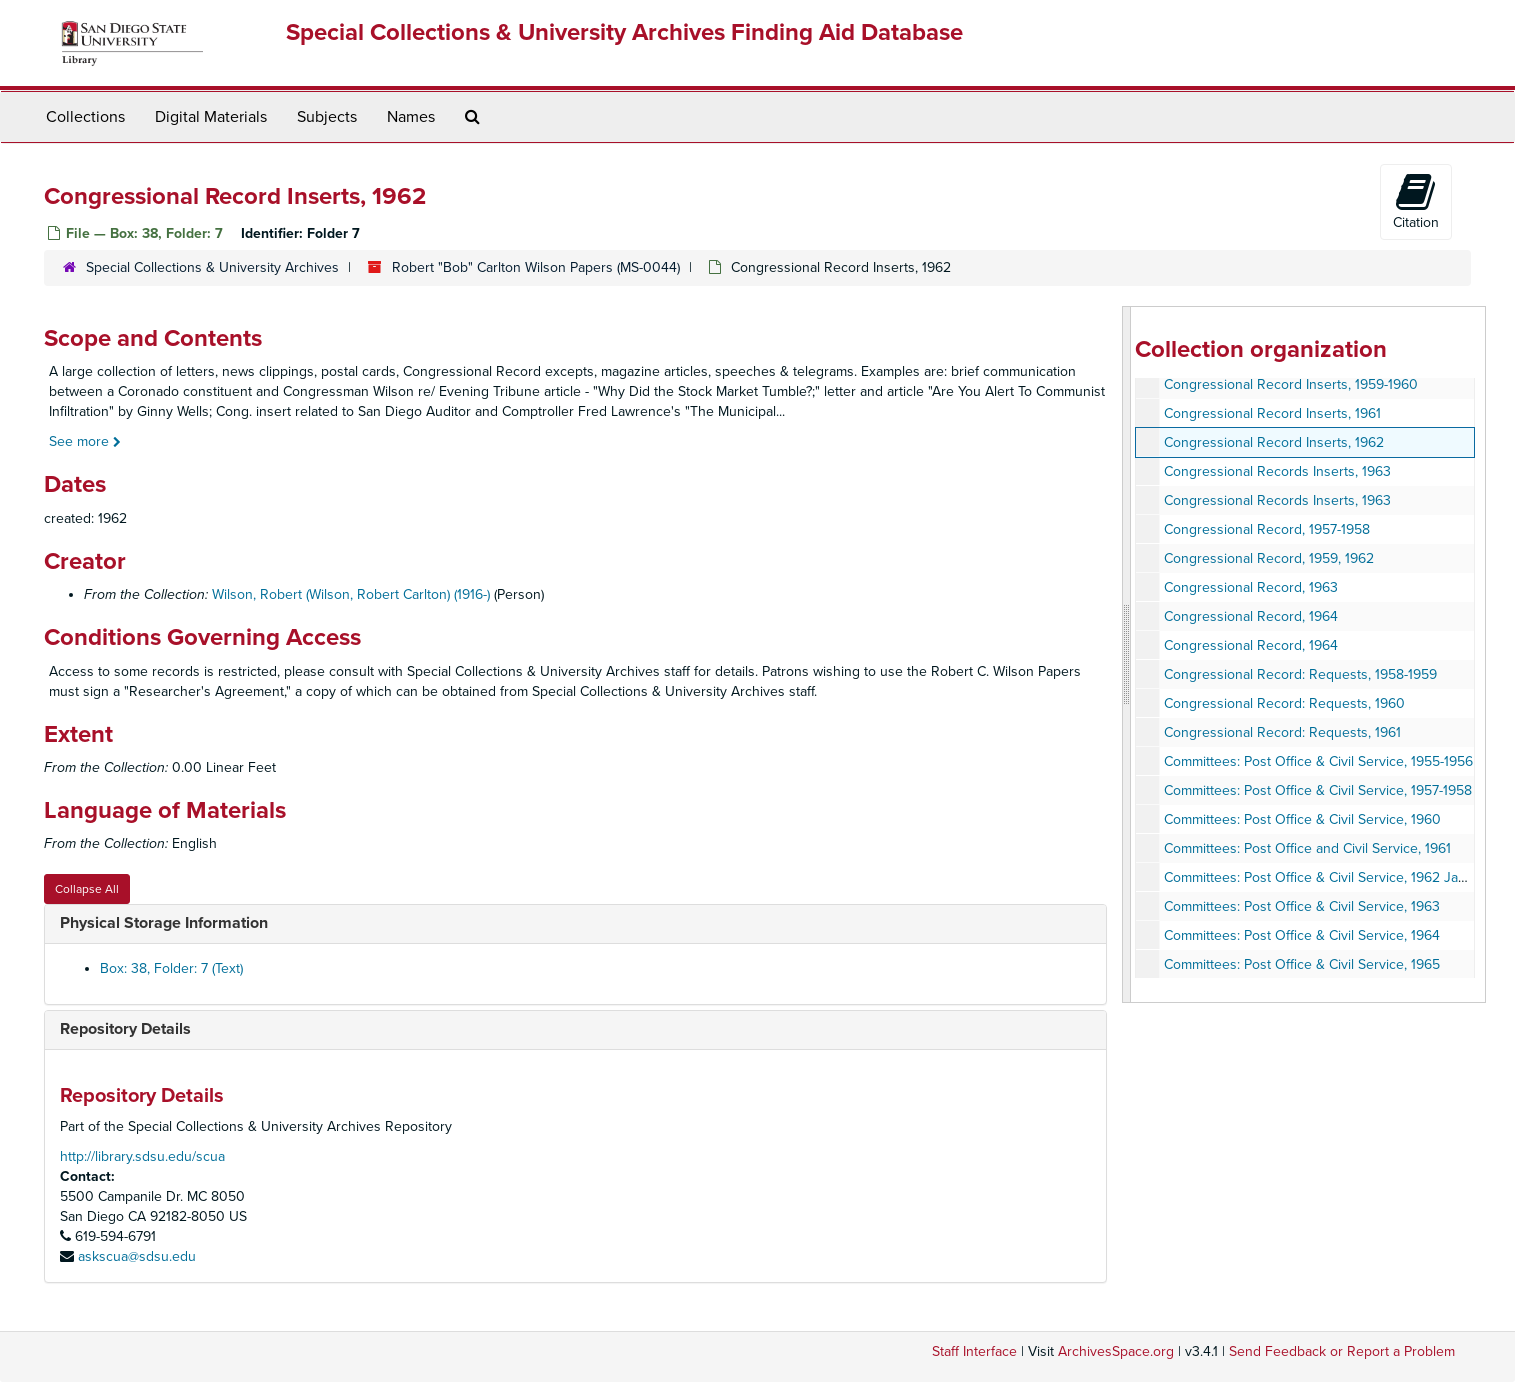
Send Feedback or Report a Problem (1342, 1351)
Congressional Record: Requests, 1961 (1282, 732)
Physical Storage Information (164, 923)
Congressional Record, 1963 (1251, 587)
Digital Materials (211, 117)
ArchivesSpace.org (1116, 1351)
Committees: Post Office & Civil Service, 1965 (1302, 964)
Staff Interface (974, 1351)
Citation (1416, 201)
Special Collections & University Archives (212, 267)
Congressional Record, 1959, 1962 (1269, 558)
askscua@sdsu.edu (137, 1256)
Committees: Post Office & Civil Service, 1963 (1302, 906)
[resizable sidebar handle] (1127, 654)
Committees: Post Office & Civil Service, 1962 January (1328, 877)
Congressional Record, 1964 (1251, 616)
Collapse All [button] (87, 889)
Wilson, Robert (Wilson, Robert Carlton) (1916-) (351, 594)
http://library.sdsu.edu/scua (142, 1156)
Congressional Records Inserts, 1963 (1277, 471)
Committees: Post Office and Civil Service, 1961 (1307, 848)
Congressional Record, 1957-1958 (1267, 529)
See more (85, 441)
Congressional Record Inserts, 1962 (1274, 442)
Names (411, 117)
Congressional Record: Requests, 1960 (1284, 703)
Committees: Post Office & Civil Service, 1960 (1302, 819)
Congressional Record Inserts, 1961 (1272, 413)
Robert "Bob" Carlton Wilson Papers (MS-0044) (536, 267)
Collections (85, 117)
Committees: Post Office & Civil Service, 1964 (1302, 935)
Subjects (327, 117)
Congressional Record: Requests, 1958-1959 (1300, 674)
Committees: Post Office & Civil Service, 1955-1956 (1318, 761)
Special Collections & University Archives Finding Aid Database (624, 32)
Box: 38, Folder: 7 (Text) (171, 968)
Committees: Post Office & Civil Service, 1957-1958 (1318, 790)
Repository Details (125, 1029)
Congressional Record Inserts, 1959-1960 (1291, 384)
